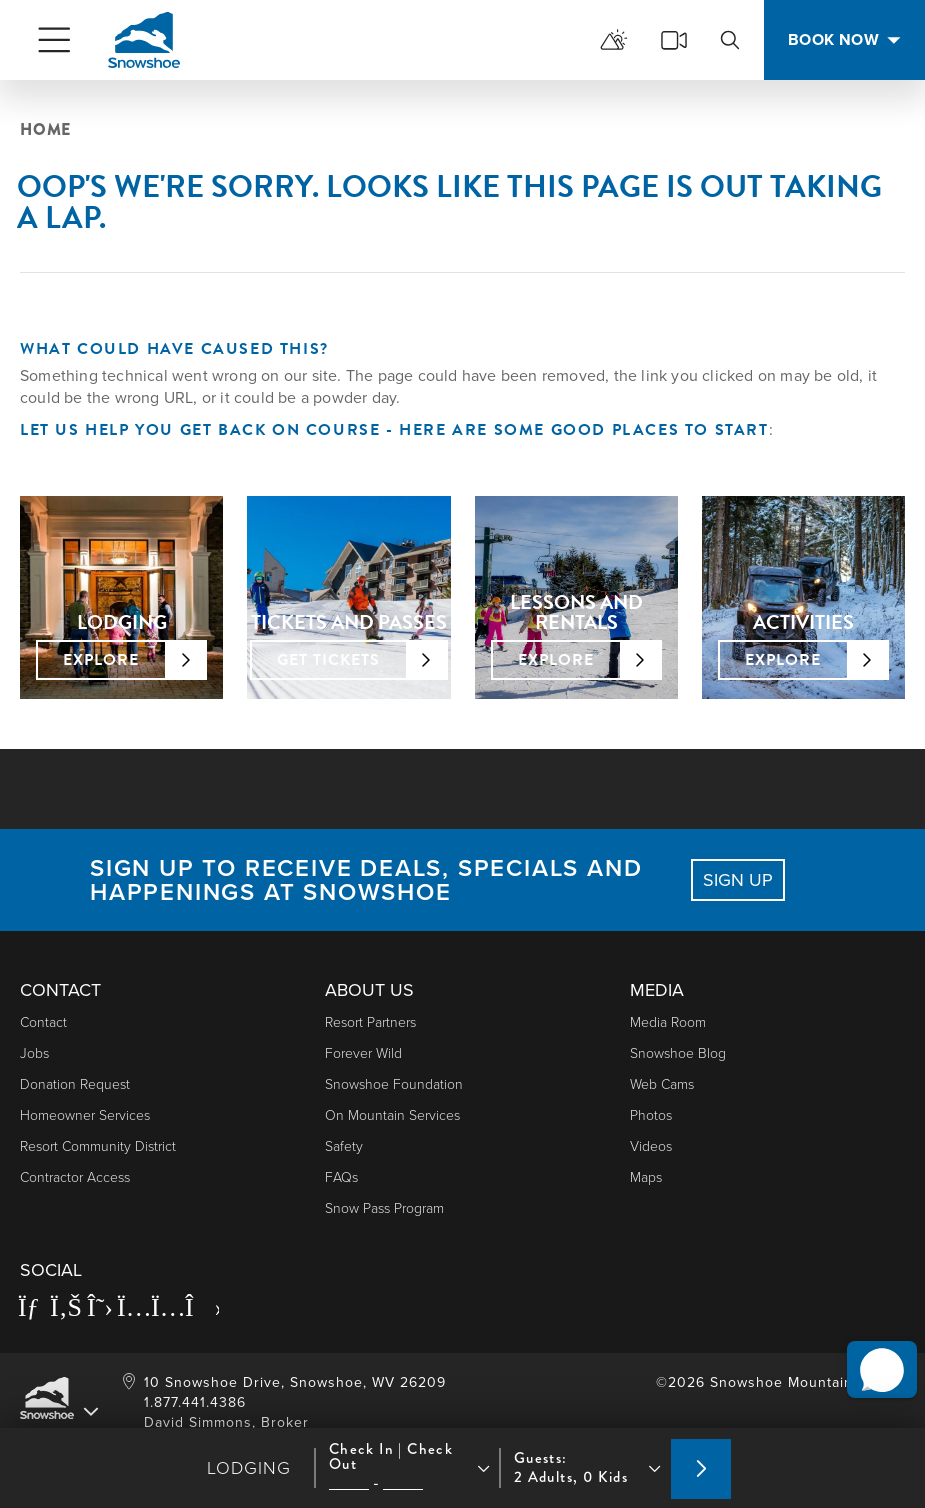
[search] (730, 40)
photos (651, 1115)
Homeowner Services (85, 1115)
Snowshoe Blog (678, 1053)
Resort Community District (98, 1146)
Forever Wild (363, 1053)
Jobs (34, 1053)
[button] (876, 1356)
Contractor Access (75, 1177)
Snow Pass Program (384, 1208)
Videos (651, 1146)
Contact (43, 1022)
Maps (646, 1177)
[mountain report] (614, 40)
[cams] (674, 40)
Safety (344, 1146)
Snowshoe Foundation (394, 1084)
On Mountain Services (392, 1115)
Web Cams (662, 1084)
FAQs (341, 1177)
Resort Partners (370, 1022)
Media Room (668, 1022)
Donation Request (75, 1084)
